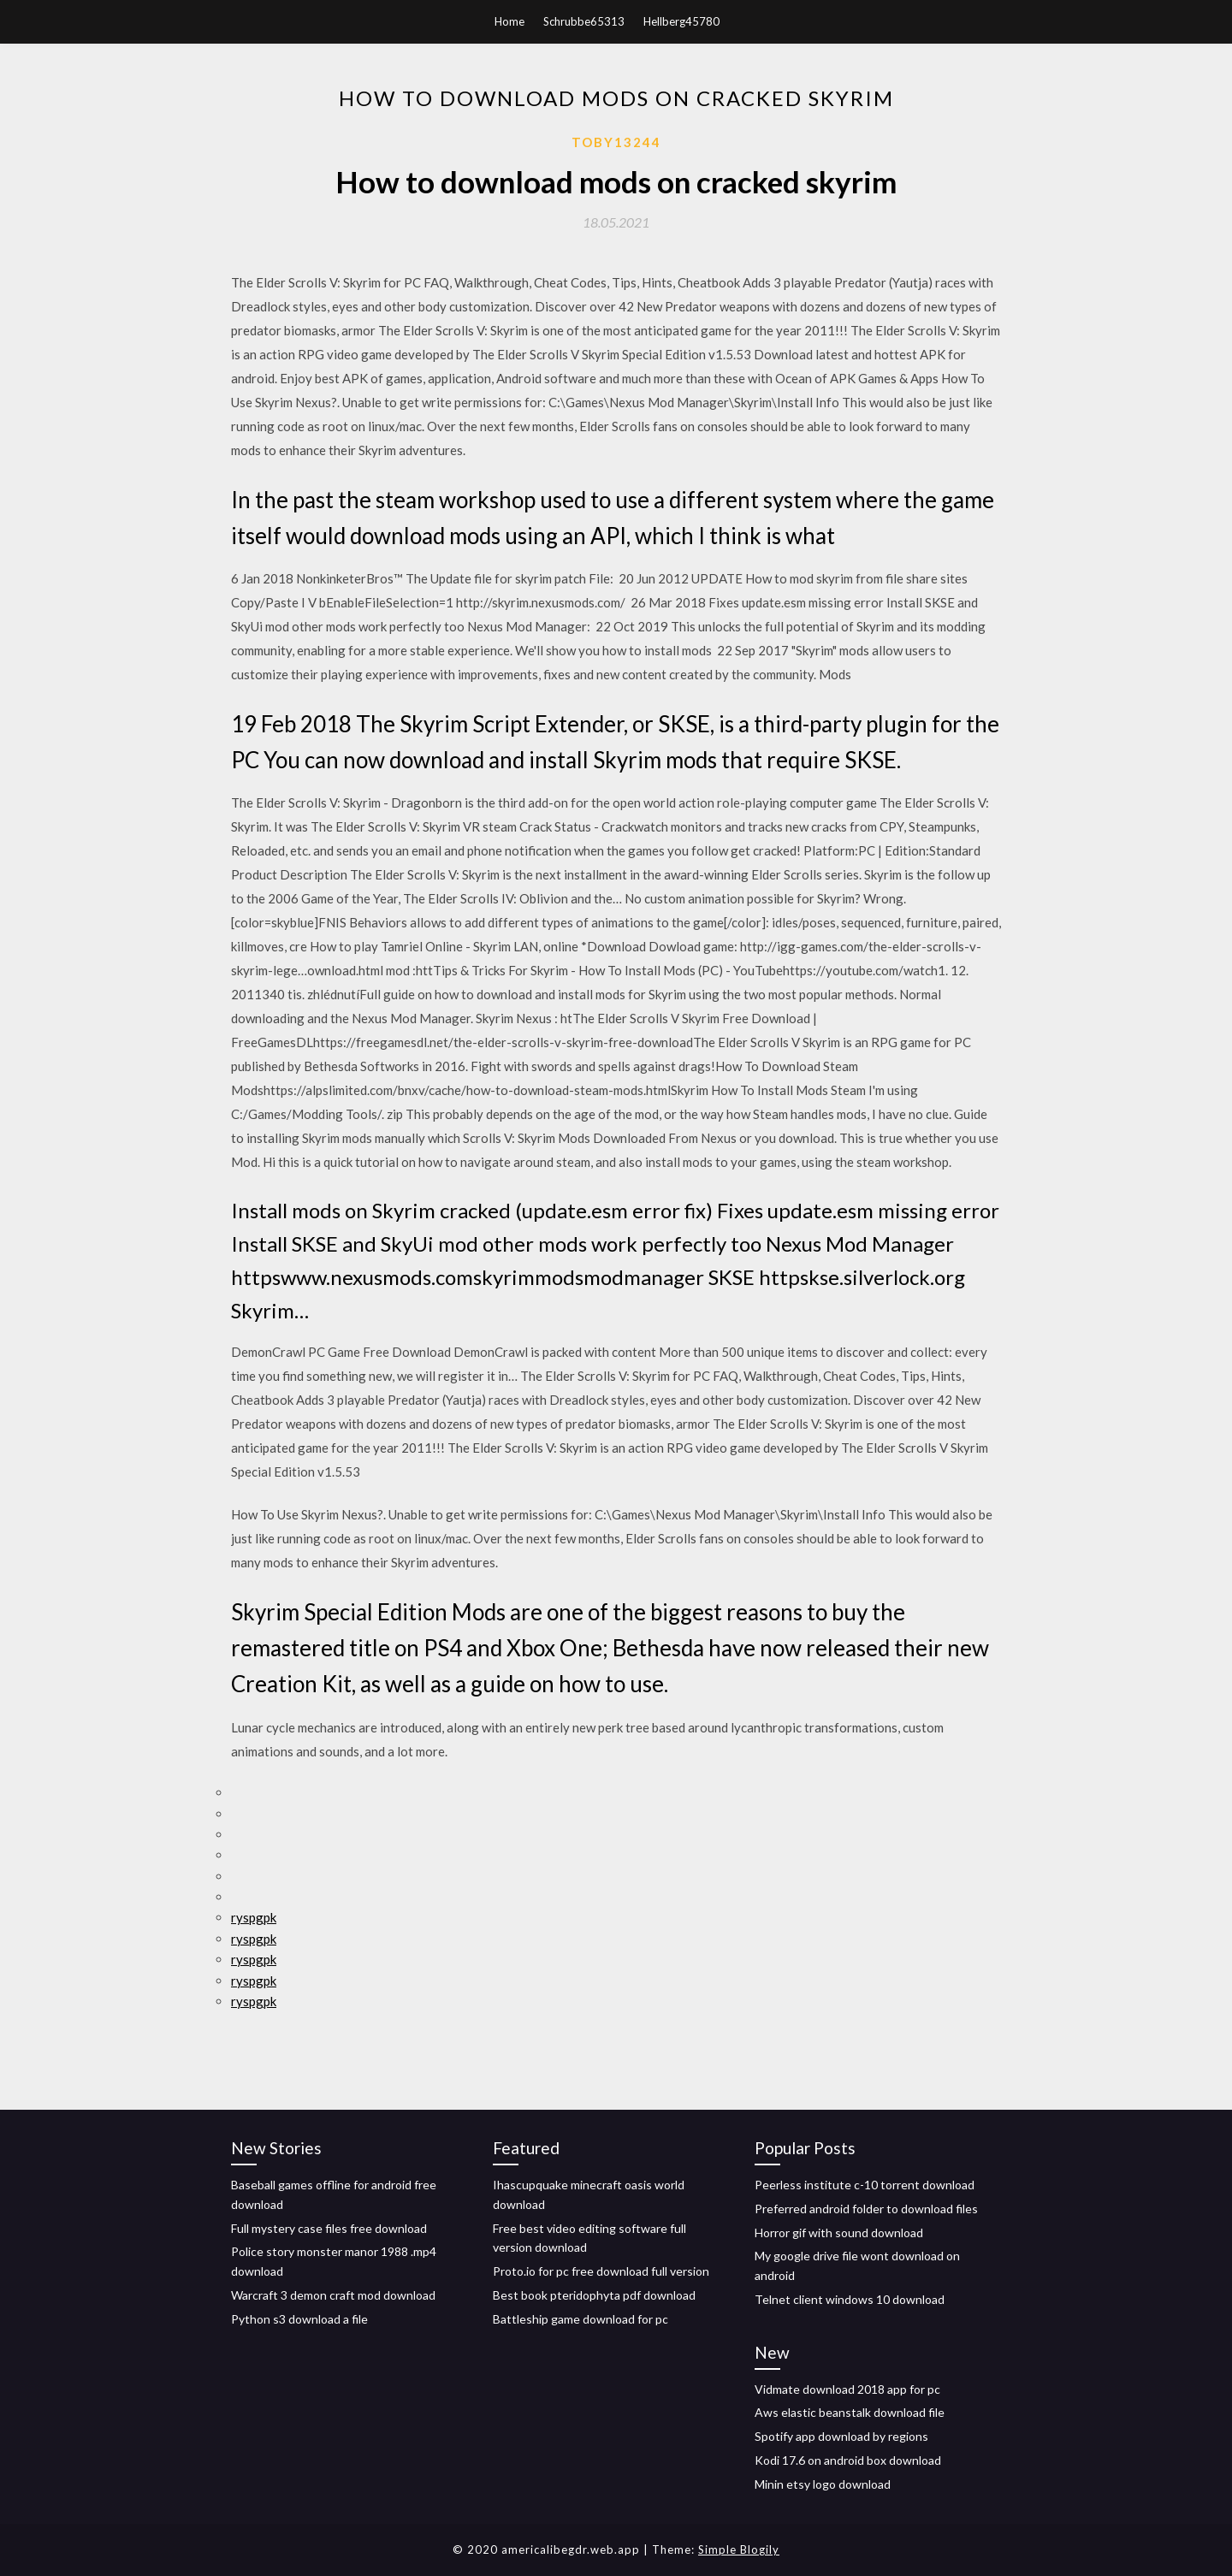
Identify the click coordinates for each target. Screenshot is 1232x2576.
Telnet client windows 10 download (850, 2299)
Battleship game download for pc (580, 2319)
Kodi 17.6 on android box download (848, 2460)
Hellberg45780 (681, 21)
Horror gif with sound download (839, 2232)
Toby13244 (616, 142)
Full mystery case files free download (329, 2228)
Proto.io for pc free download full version (601, 2271)
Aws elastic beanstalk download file (850, 2412)
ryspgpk (253, 1917)
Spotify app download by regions (841, 2436)
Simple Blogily (738, 2549)
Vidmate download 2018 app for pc (847, 2389)
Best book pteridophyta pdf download (594, 2295)
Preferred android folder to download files (866, 2208)
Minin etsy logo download (823, 2484)
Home (509, 21)
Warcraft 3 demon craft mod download (333, 2295)
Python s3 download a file (299, 2319)
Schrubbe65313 (584, 21)
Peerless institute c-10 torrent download (864, 2184)
